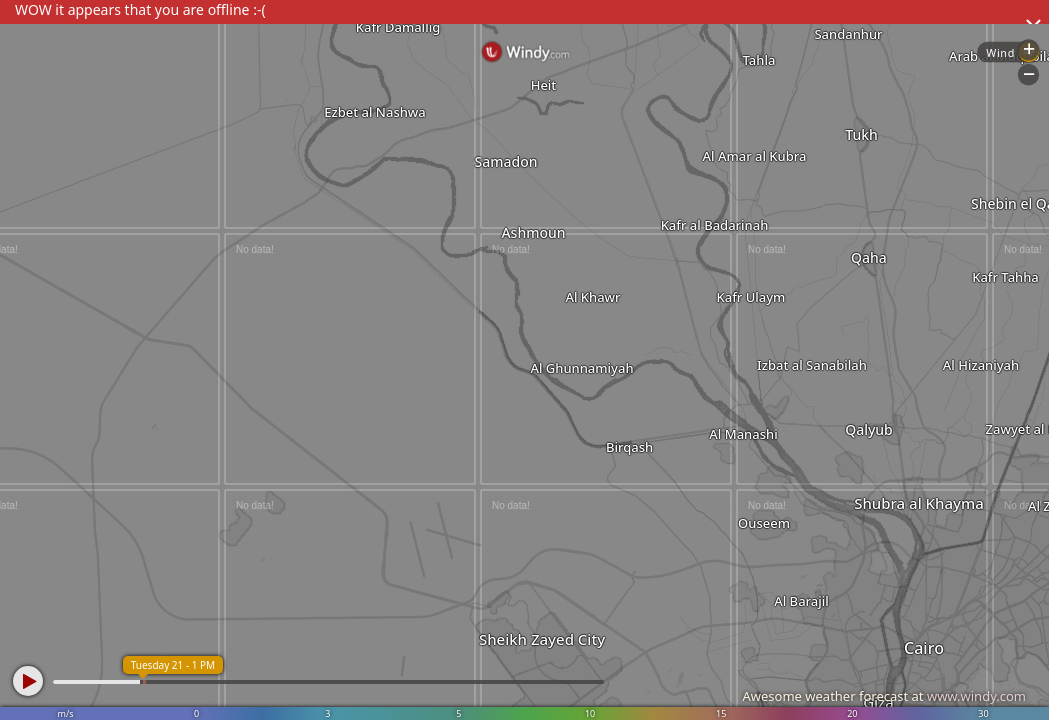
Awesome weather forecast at (884, 696)
